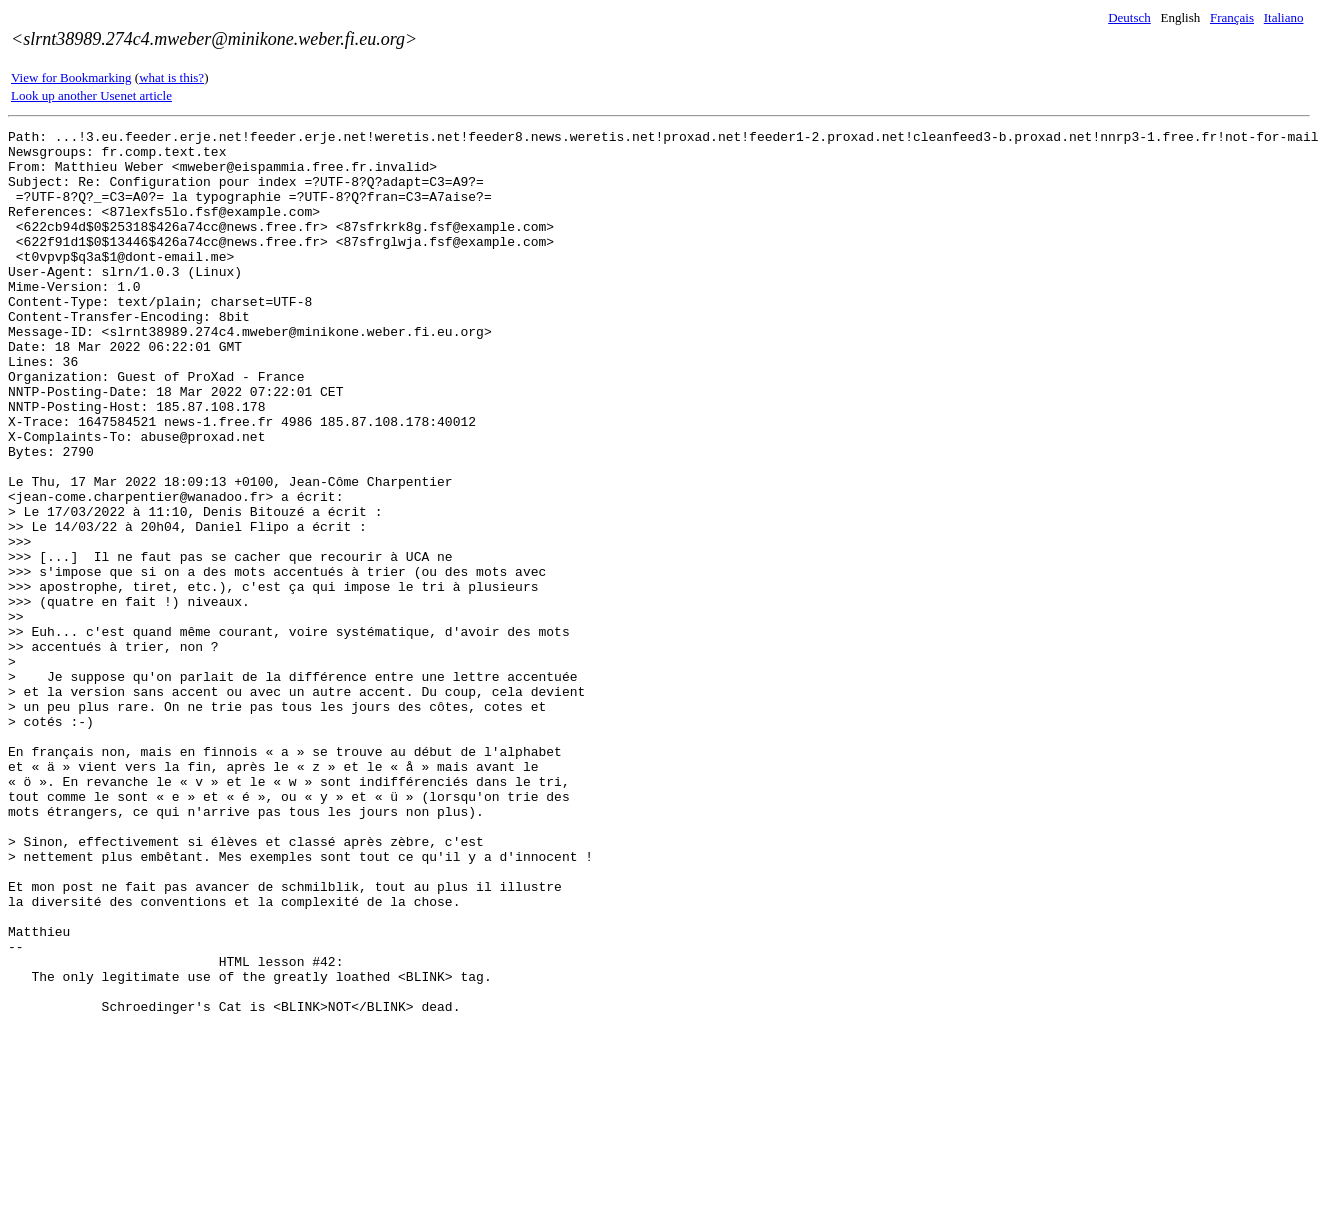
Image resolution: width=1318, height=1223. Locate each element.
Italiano (1284, 17)
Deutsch (1129, 17)
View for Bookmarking (71, 77)
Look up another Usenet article (91, 95)
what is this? (171, 77)
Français (1232, 17)
